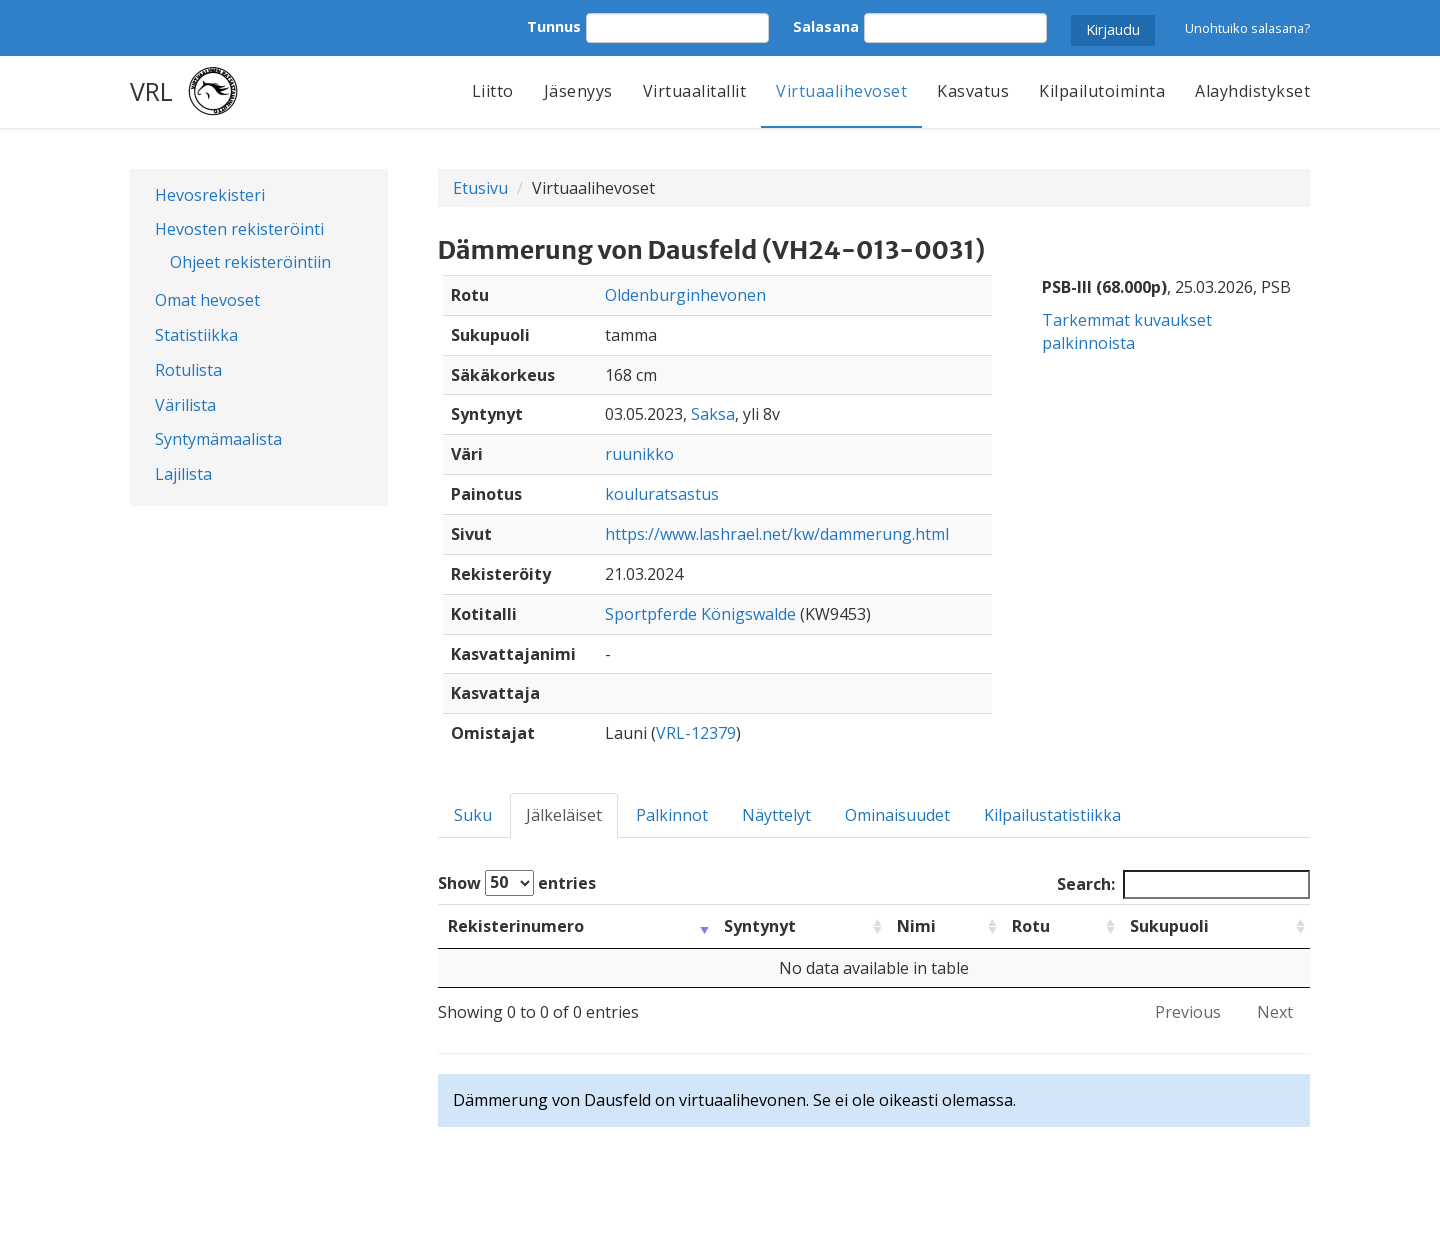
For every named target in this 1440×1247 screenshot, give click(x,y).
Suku (473, 815)
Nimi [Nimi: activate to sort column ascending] (916, 926)
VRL (151, 91)
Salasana (826, 26)
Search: (1183, 884)
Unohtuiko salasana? (1247, 28)
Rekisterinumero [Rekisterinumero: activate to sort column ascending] (516, 926)
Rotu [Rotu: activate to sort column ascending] (1031, 926)
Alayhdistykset (1252, 91)
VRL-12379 (696, 733)
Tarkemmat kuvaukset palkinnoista (1127, 331)
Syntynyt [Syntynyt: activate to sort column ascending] (760, 926)
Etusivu (480, 188)
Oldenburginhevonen (685, 295)
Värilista (185, 405)
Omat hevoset (207, 300)
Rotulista (188, 370)
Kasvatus (973, 91)
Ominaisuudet (897, 815)
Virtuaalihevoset (841, 91)
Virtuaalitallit (695, 91)
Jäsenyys (578, 91)
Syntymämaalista (218, 439)
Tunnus (554, 26)
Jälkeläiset (564, 815)
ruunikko (639, 454)
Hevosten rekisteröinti (239, 229)
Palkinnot (672, 815)
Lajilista (183, 474)
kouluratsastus (662, 494)
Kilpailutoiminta (1102, 91)
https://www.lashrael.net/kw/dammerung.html (777, 534)
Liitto (493, 91)
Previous (1188, 1012)
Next (1275, 1012)
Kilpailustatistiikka (1052, 815)
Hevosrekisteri (210, 195)
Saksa (713, 414)
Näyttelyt (776, 815)
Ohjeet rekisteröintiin (250, 262)
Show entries (517, 883)
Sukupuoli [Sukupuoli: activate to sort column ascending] (1169, 926)
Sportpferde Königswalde (700, 614)
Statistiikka (196, 335)
